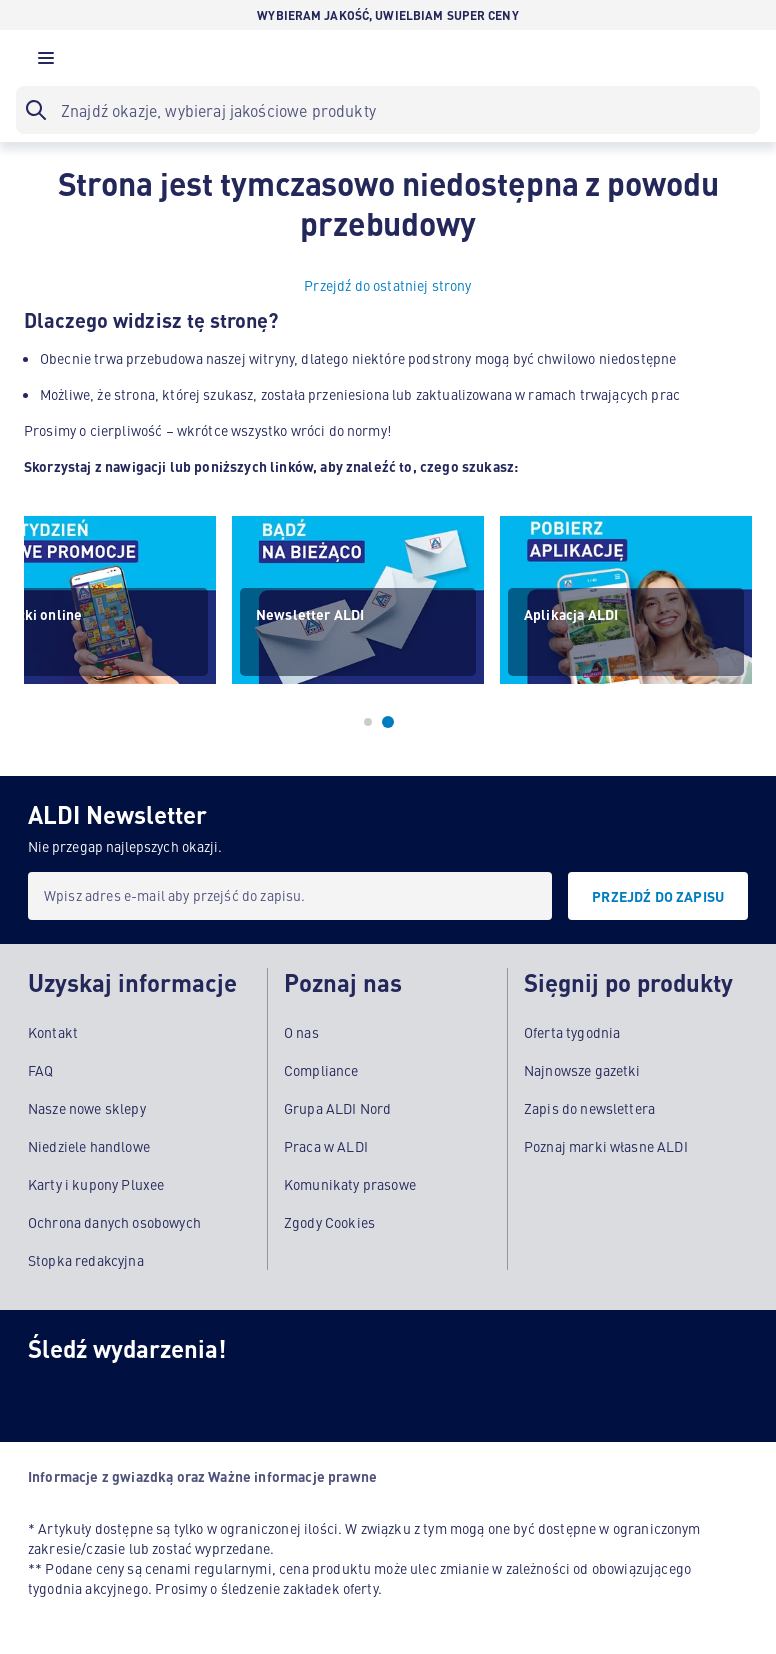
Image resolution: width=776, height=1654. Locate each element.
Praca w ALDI (326, 1146)
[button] (46, 63)
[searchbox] (388, 110)
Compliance (321, 1070)
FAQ (40, 1070)
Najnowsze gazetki (582, 1070)
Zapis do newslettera (589, 1108)
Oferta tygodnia (572, 1032)
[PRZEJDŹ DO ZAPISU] (658, 896)
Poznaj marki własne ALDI (606, 1146)
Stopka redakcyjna (86, 1260)
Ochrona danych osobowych (114, 1222)
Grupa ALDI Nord (337, 1108)
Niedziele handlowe (89, 1146)
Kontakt (53, 1032)
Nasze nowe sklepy (87, 1108)
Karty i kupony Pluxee (96, 1184)
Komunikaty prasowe (350, 1184)
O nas (301, 1032)
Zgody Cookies (329, 1222)
